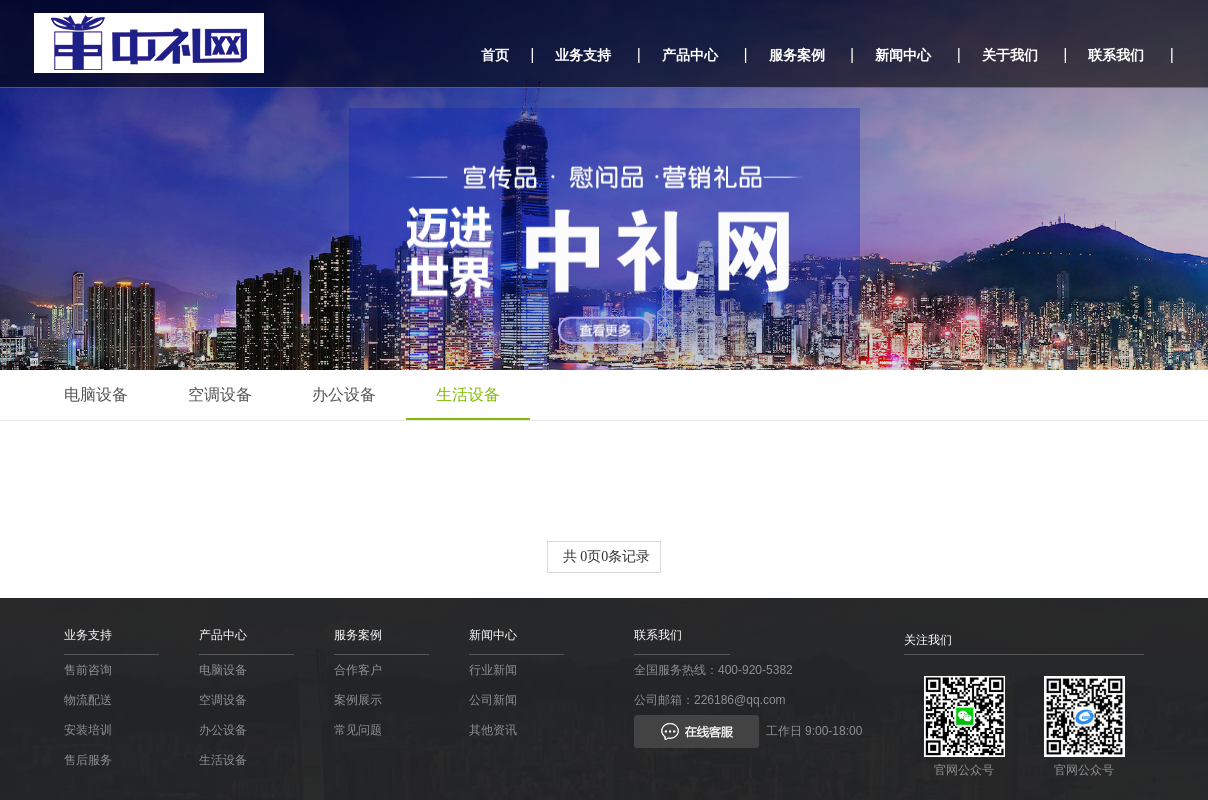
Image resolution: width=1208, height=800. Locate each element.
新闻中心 (903, 55)
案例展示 (358, 700)
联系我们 (1116, 55)
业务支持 (583, 55)
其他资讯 (493, 730)
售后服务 (88, 760)
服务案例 (797, 55)
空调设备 (220, 394)
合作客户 (358, 670)
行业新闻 (493, 670)
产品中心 (690, 55)
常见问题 (358, 730)
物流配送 (88, 700)
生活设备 (468, 394)
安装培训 (88, 730)
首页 (495, 55)
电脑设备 (96, 394)
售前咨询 (88, 670)
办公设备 (344, 394)
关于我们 (1010, 55)
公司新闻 (493, 700)
